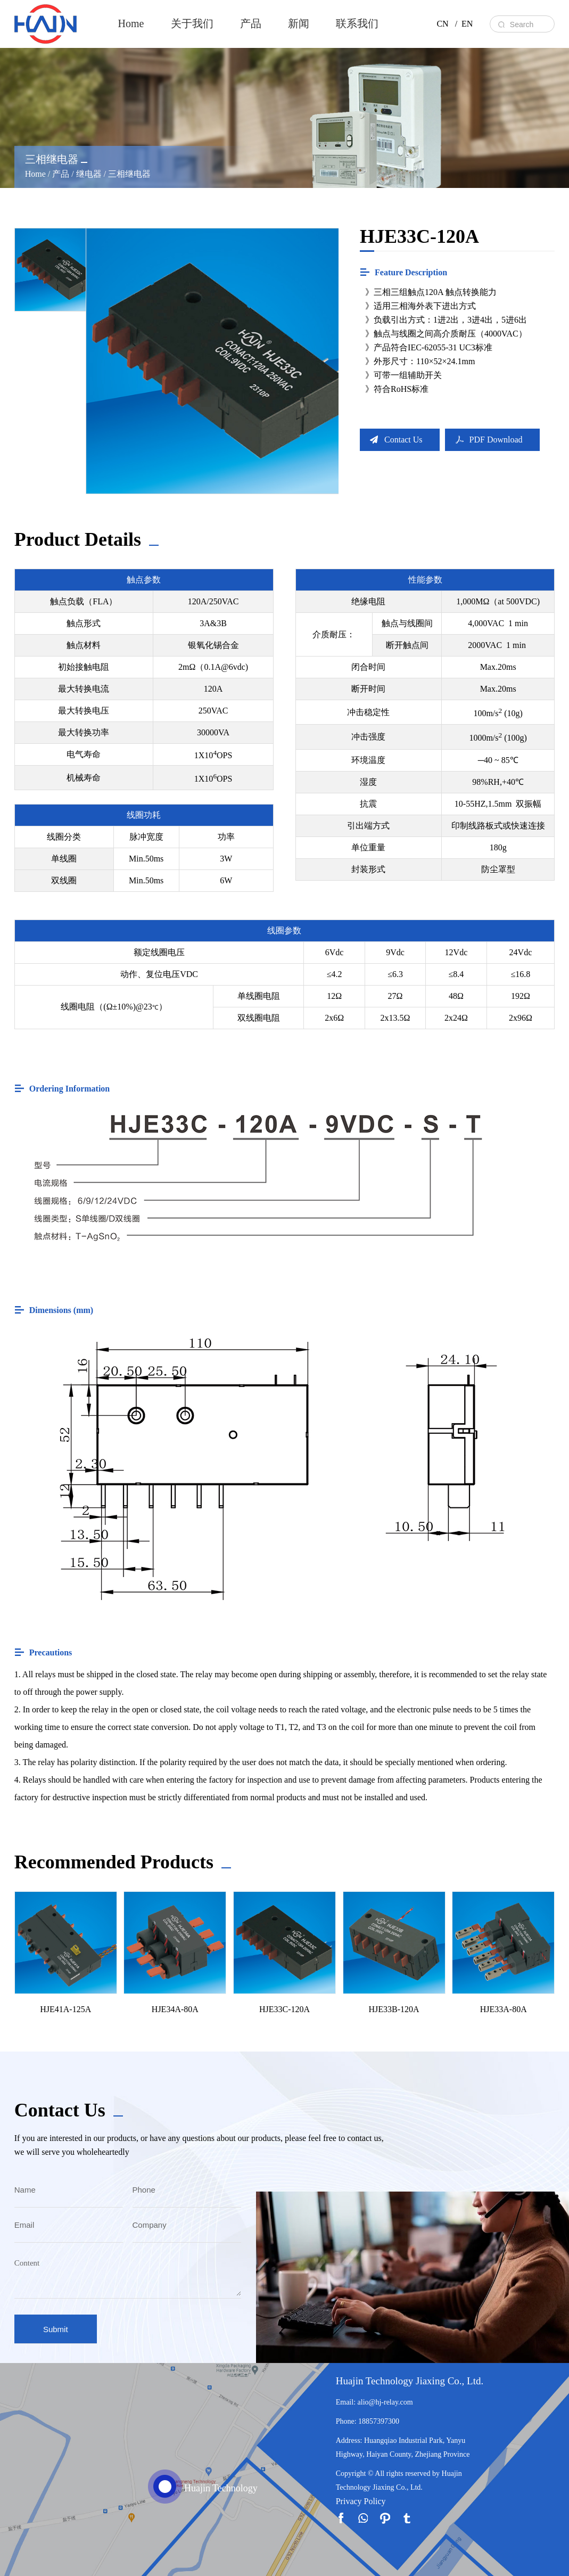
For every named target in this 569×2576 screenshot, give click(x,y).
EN (467, 23)
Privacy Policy (361, 2501)
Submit (55, 2329)
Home (131, 23)
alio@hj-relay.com (385, 2402)
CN (442, 23)
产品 (250, 23)
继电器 (89, 173)
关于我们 (192, 23)
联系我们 (357, 23)
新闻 (298, 23)
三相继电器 (129, 173)
